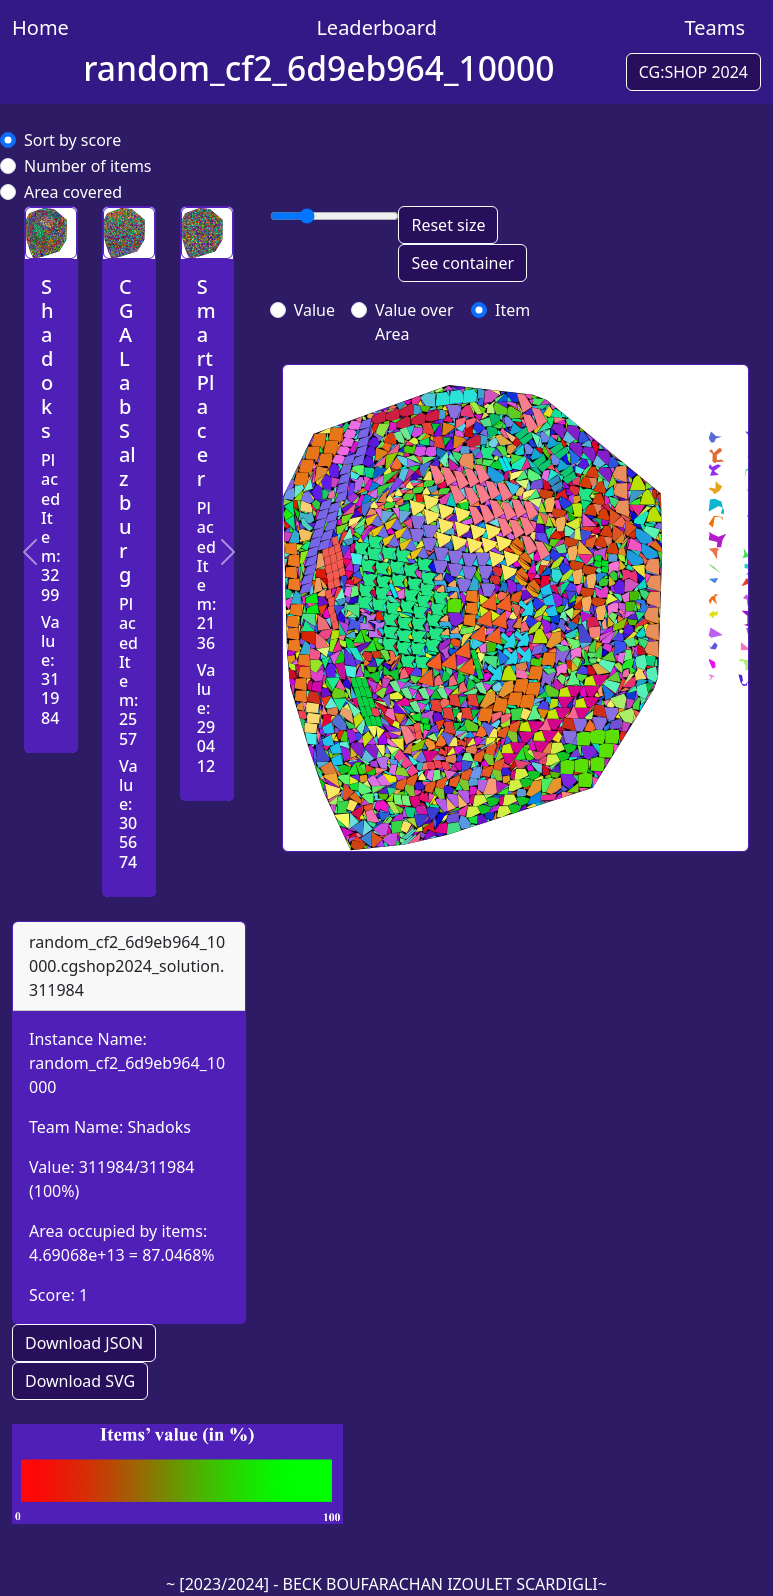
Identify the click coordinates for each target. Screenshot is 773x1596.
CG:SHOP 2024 (693, 72)
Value (314, 310)
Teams (714, 27)
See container (462, 263)
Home (40, 27)
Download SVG (80, 1381)
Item (512, 310)
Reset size (448, 225)
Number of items (88, 166)
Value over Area (414, 322)
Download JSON (84, 1343)
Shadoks (158, 1127)
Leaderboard (376, 27)
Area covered (73, 192)
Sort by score (72, 140)
